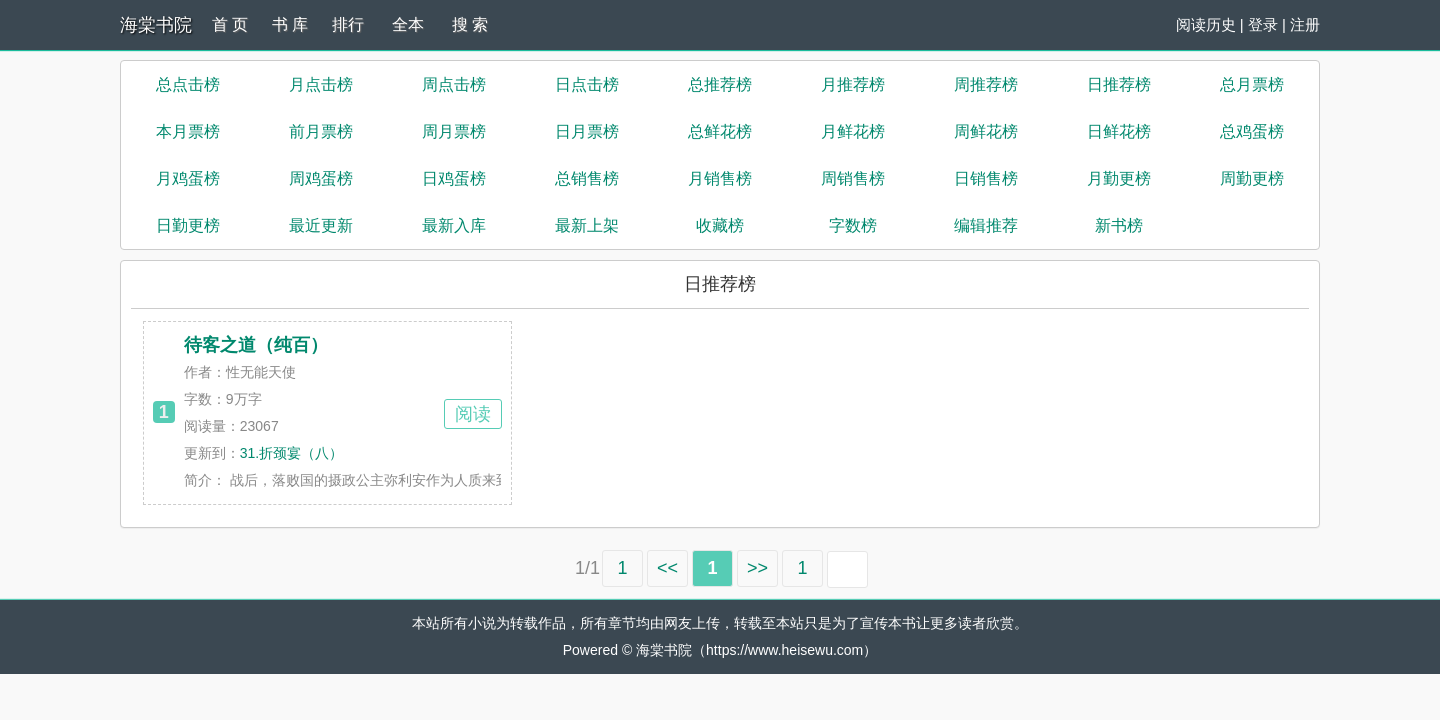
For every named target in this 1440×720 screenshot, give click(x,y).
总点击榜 (188, 84)
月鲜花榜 (853, 131)
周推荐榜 (986, 84)
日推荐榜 (1119, 84)
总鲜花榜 (720, 131)
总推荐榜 (720, 84)
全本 (408, 24)
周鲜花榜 (986, 131)
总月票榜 (1252, 84)
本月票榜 (188, 131)
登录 (1263, 24)
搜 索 (470, 24)
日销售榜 (986, 178)
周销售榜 (853, 178)
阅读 (473, 414)
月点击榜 (321, 84)
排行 (348, 24)
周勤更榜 (1252, 178)
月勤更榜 (1119, 178)
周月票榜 (454, 131)
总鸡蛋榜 (1252, 131)
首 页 (230, 24)
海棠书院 (156, 25)
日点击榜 (587, 84)
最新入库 (454, 225)
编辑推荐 (986, 225)
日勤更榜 (188, 225)
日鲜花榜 (1119, 131)
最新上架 (587, 225)
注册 (1305, 24)
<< (667, 568)
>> (757, 568)
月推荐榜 (853, 84)
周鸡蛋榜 (321, 178)
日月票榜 (587, 131)
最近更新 (321, 225)
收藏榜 (720, 225)
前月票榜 (321, 131)
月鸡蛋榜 (188, 178)
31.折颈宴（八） (291, 453)
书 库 (290, 24)
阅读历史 (1206, 24)
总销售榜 (587, 178)
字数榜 (853, 225)
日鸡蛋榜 (454, 178)
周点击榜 (454, 84)
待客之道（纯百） (256, 345)
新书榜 (1119, 225)
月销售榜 (720, 178)
